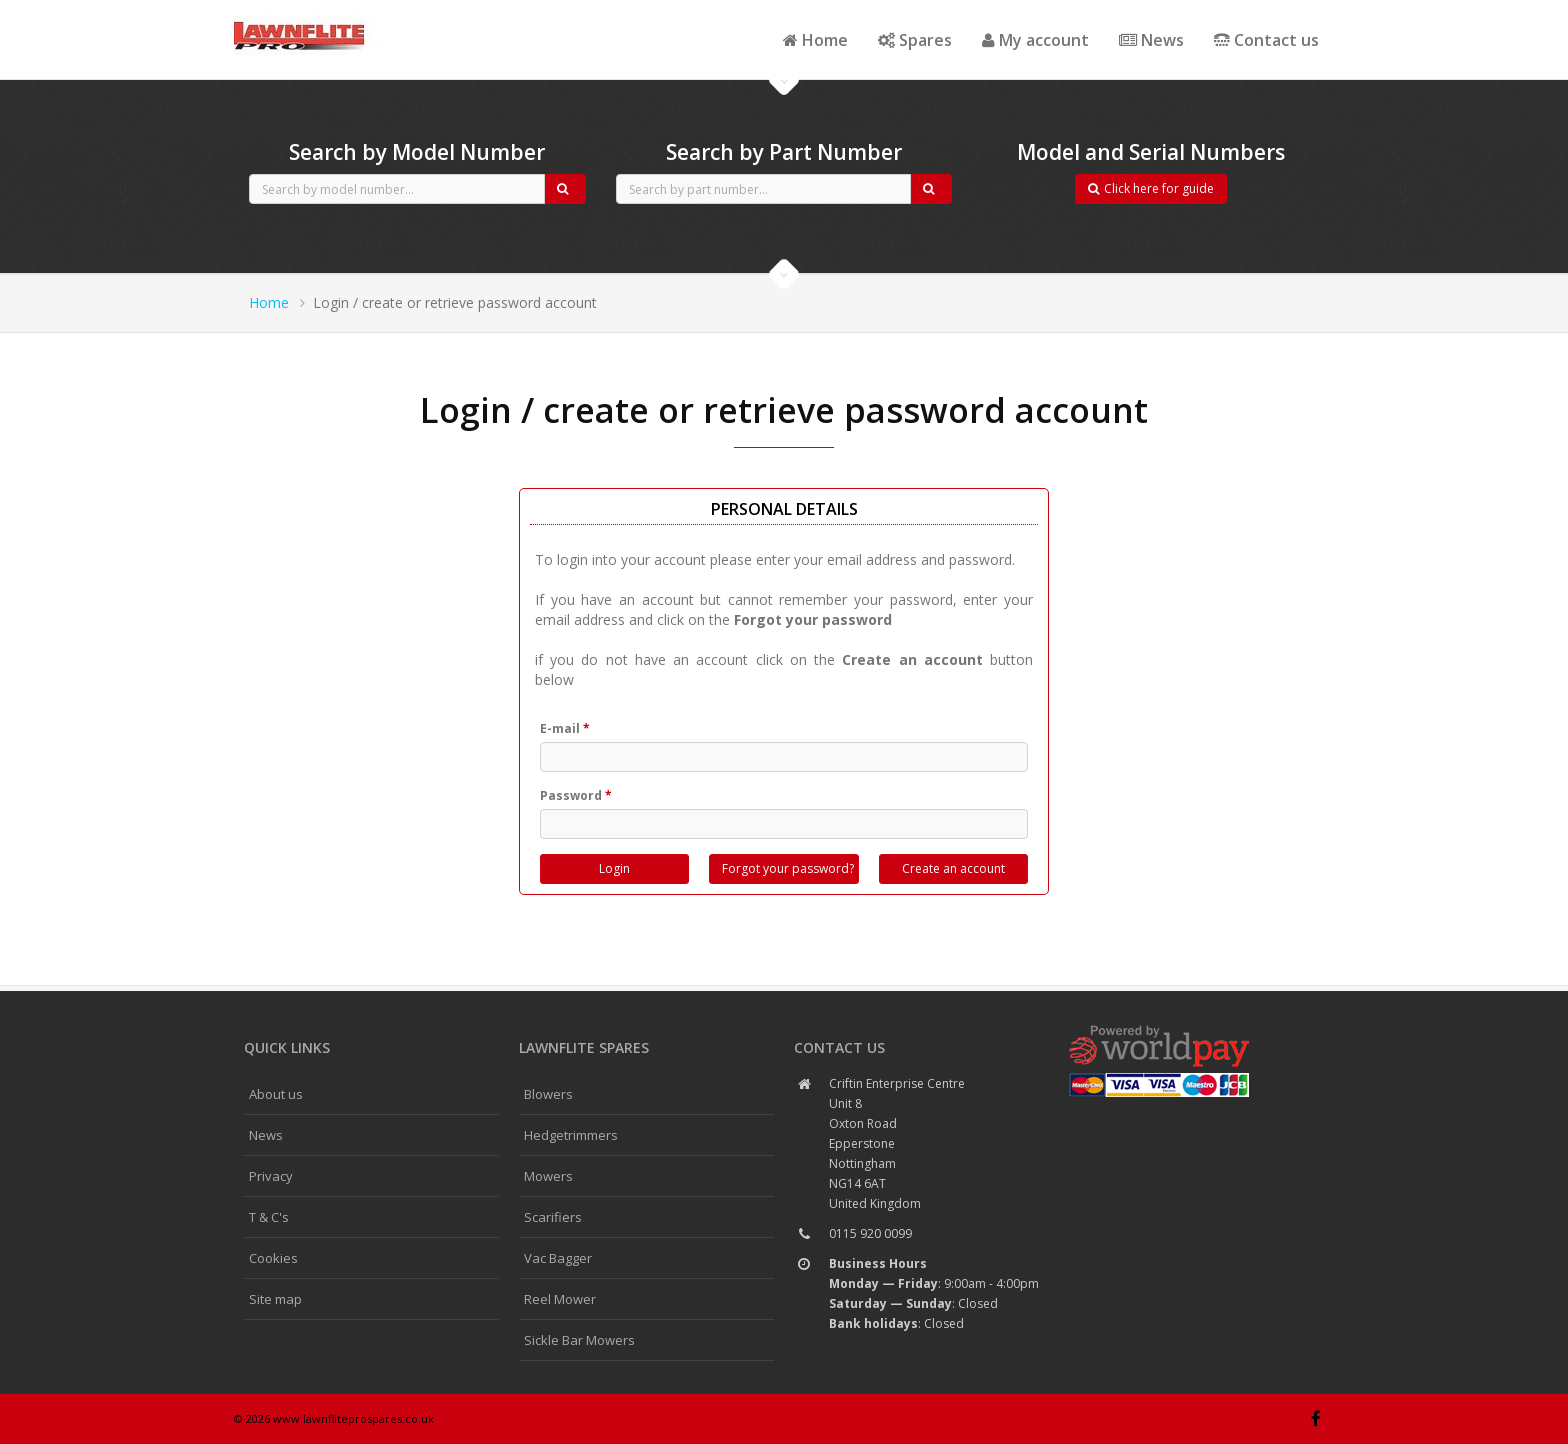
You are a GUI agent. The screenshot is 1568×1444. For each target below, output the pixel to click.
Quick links (287, 1047)
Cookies (273, 1258)
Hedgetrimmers (571, 1135)
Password (576, 795)
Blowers (548, 1094)
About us (276, 1094)
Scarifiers (553, 1217)
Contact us (1266, 40)
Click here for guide (1151, 188)
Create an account (953, 868)
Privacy (271, 1176)
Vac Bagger (558, 1258)
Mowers (548, 1176)
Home (815, 40)
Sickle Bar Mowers (579, 1340)
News (1151, 40)
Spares (915, 40)
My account (1035, 40)
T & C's (269, 1217)
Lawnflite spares (584, 1047)
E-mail (565, 728)
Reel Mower (560, 1299)
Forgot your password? (788, 868)
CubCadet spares (344, 16)
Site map (275, 1299)
